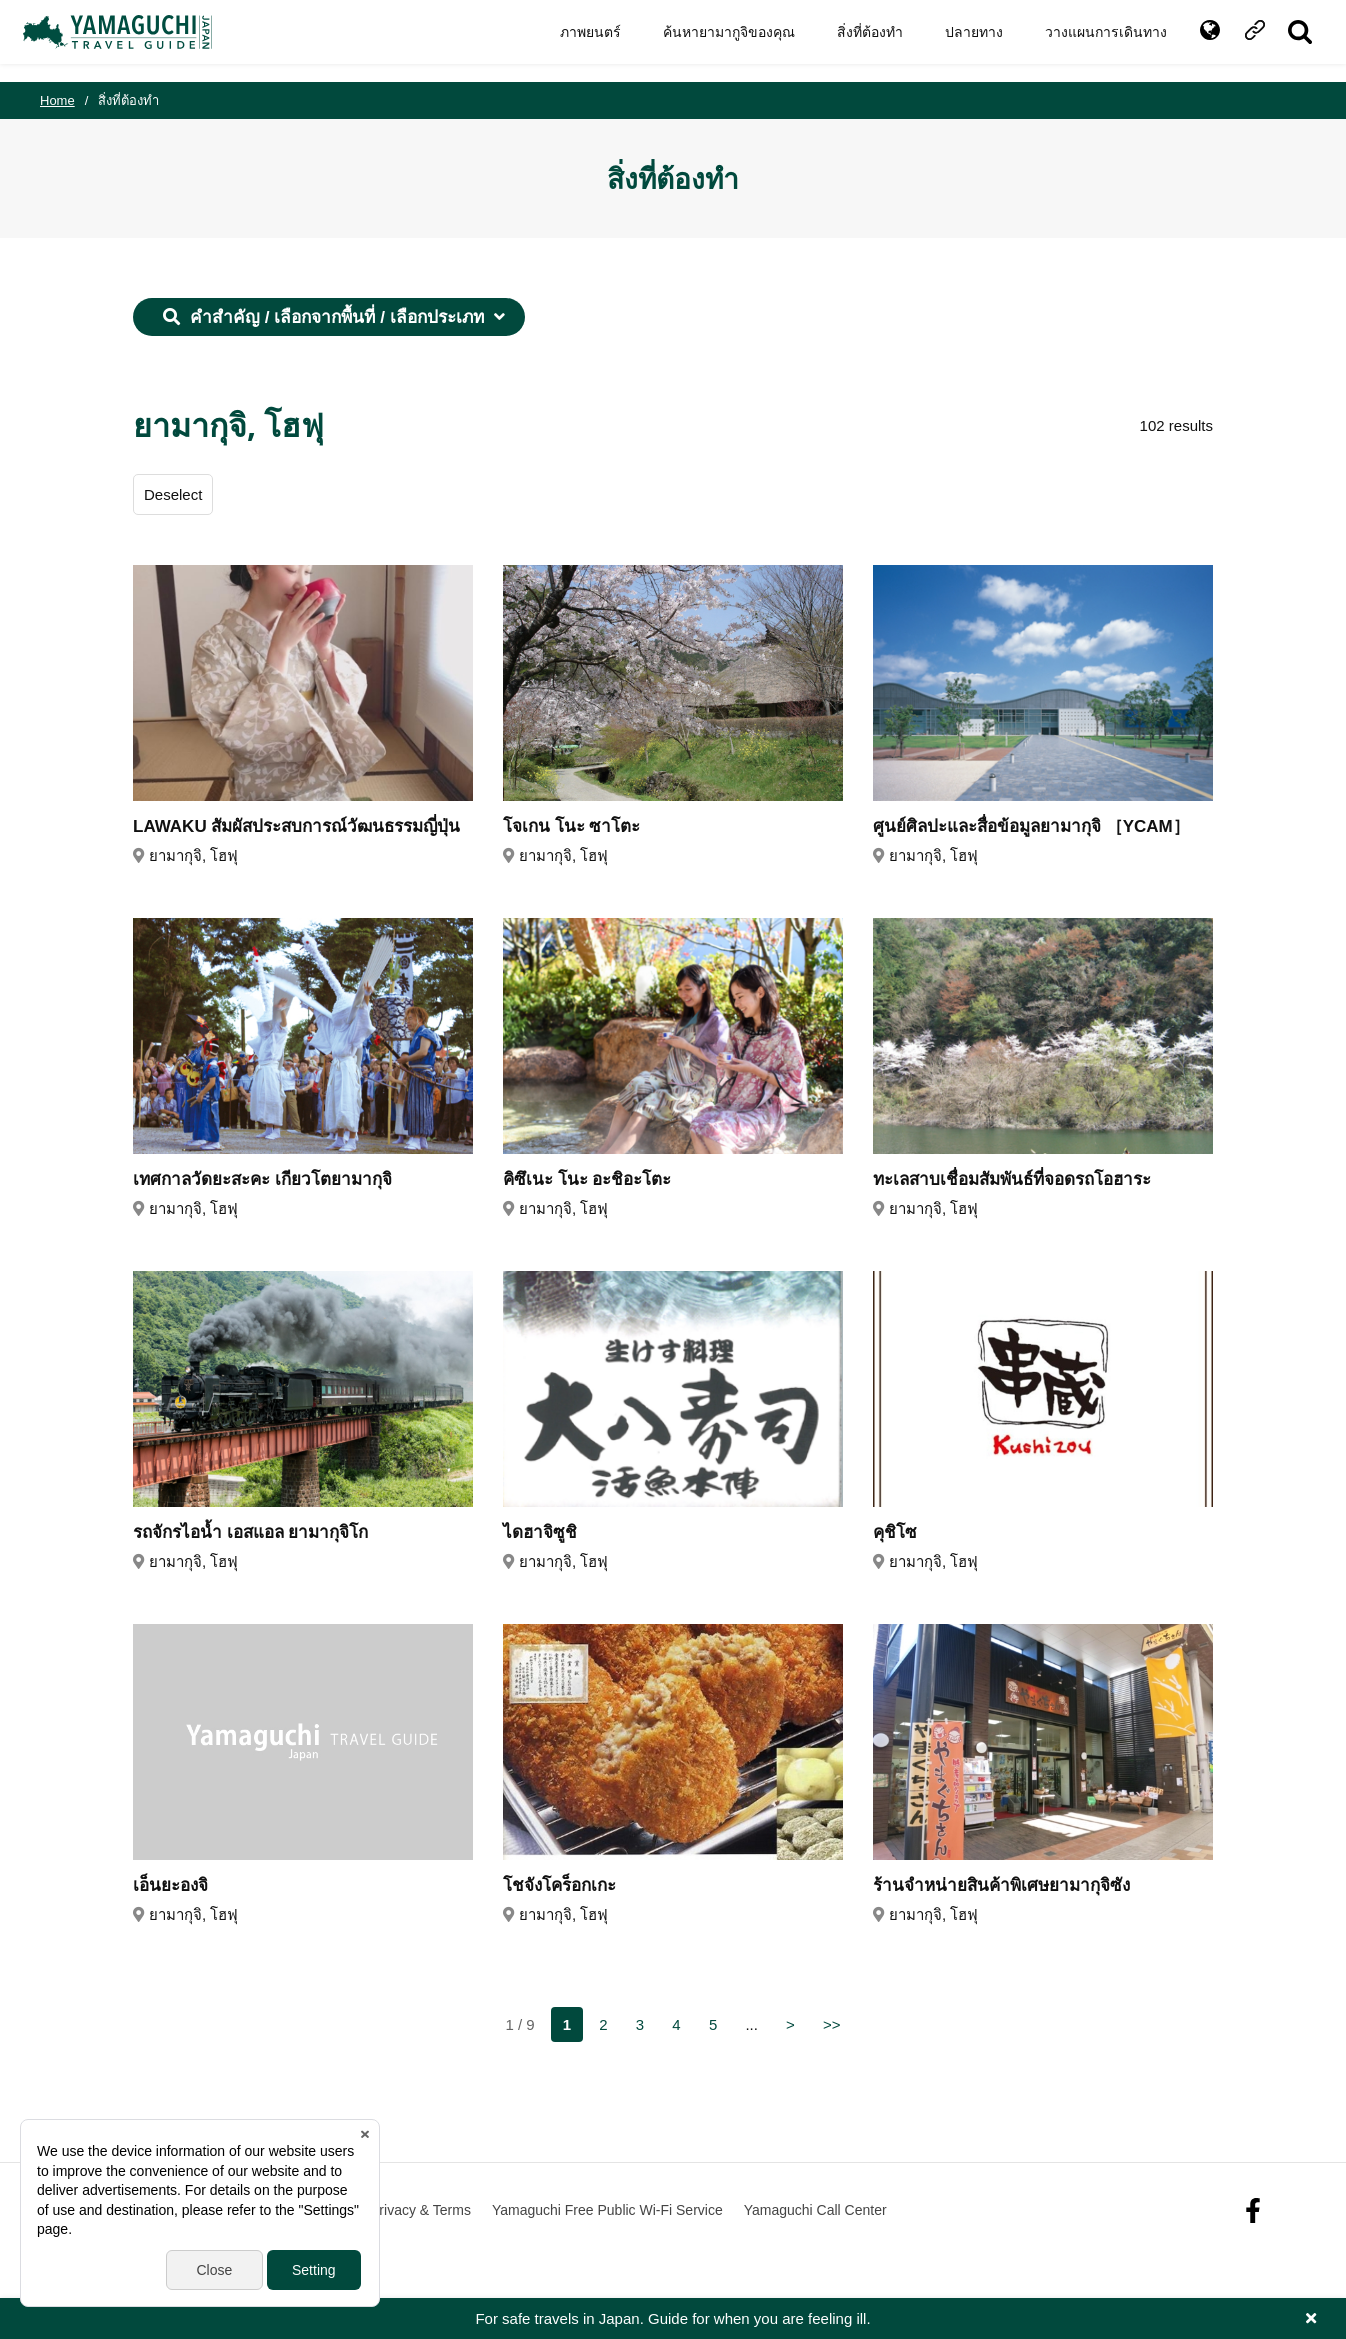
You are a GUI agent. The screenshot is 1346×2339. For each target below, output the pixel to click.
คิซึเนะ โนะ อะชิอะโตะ (587, 1179)
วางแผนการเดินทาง (1089, 40)
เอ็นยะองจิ (170, 1885)
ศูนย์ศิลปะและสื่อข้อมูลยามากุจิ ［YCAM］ (1031, 826)
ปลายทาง (957, 40)
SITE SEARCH (1284, 41)
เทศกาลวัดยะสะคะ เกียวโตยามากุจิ (262, 1179)
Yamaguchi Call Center (815, 2210)
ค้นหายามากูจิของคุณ (712, 40)
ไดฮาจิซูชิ (540, 1532)
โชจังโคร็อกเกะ (559, 1885)
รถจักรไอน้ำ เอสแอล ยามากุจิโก (250, 1532)
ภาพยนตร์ (573, 40)
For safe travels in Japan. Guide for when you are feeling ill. (672, 2318)
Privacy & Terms (420, 2210)
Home (57, 100)
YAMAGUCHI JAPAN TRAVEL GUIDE (137, 41)
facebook (1253, 2210)
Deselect (173, 494)
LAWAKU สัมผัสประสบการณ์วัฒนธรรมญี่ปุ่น (296, 826)
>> (832, 2024)
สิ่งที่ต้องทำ (853, 40)
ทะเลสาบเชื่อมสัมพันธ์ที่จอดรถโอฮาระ (1012, 1179)
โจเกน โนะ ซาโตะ (571, 826)
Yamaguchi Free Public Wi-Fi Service (607, 2210)
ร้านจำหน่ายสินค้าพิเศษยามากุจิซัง (1001, 1885)
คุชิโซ (895, 1532)
